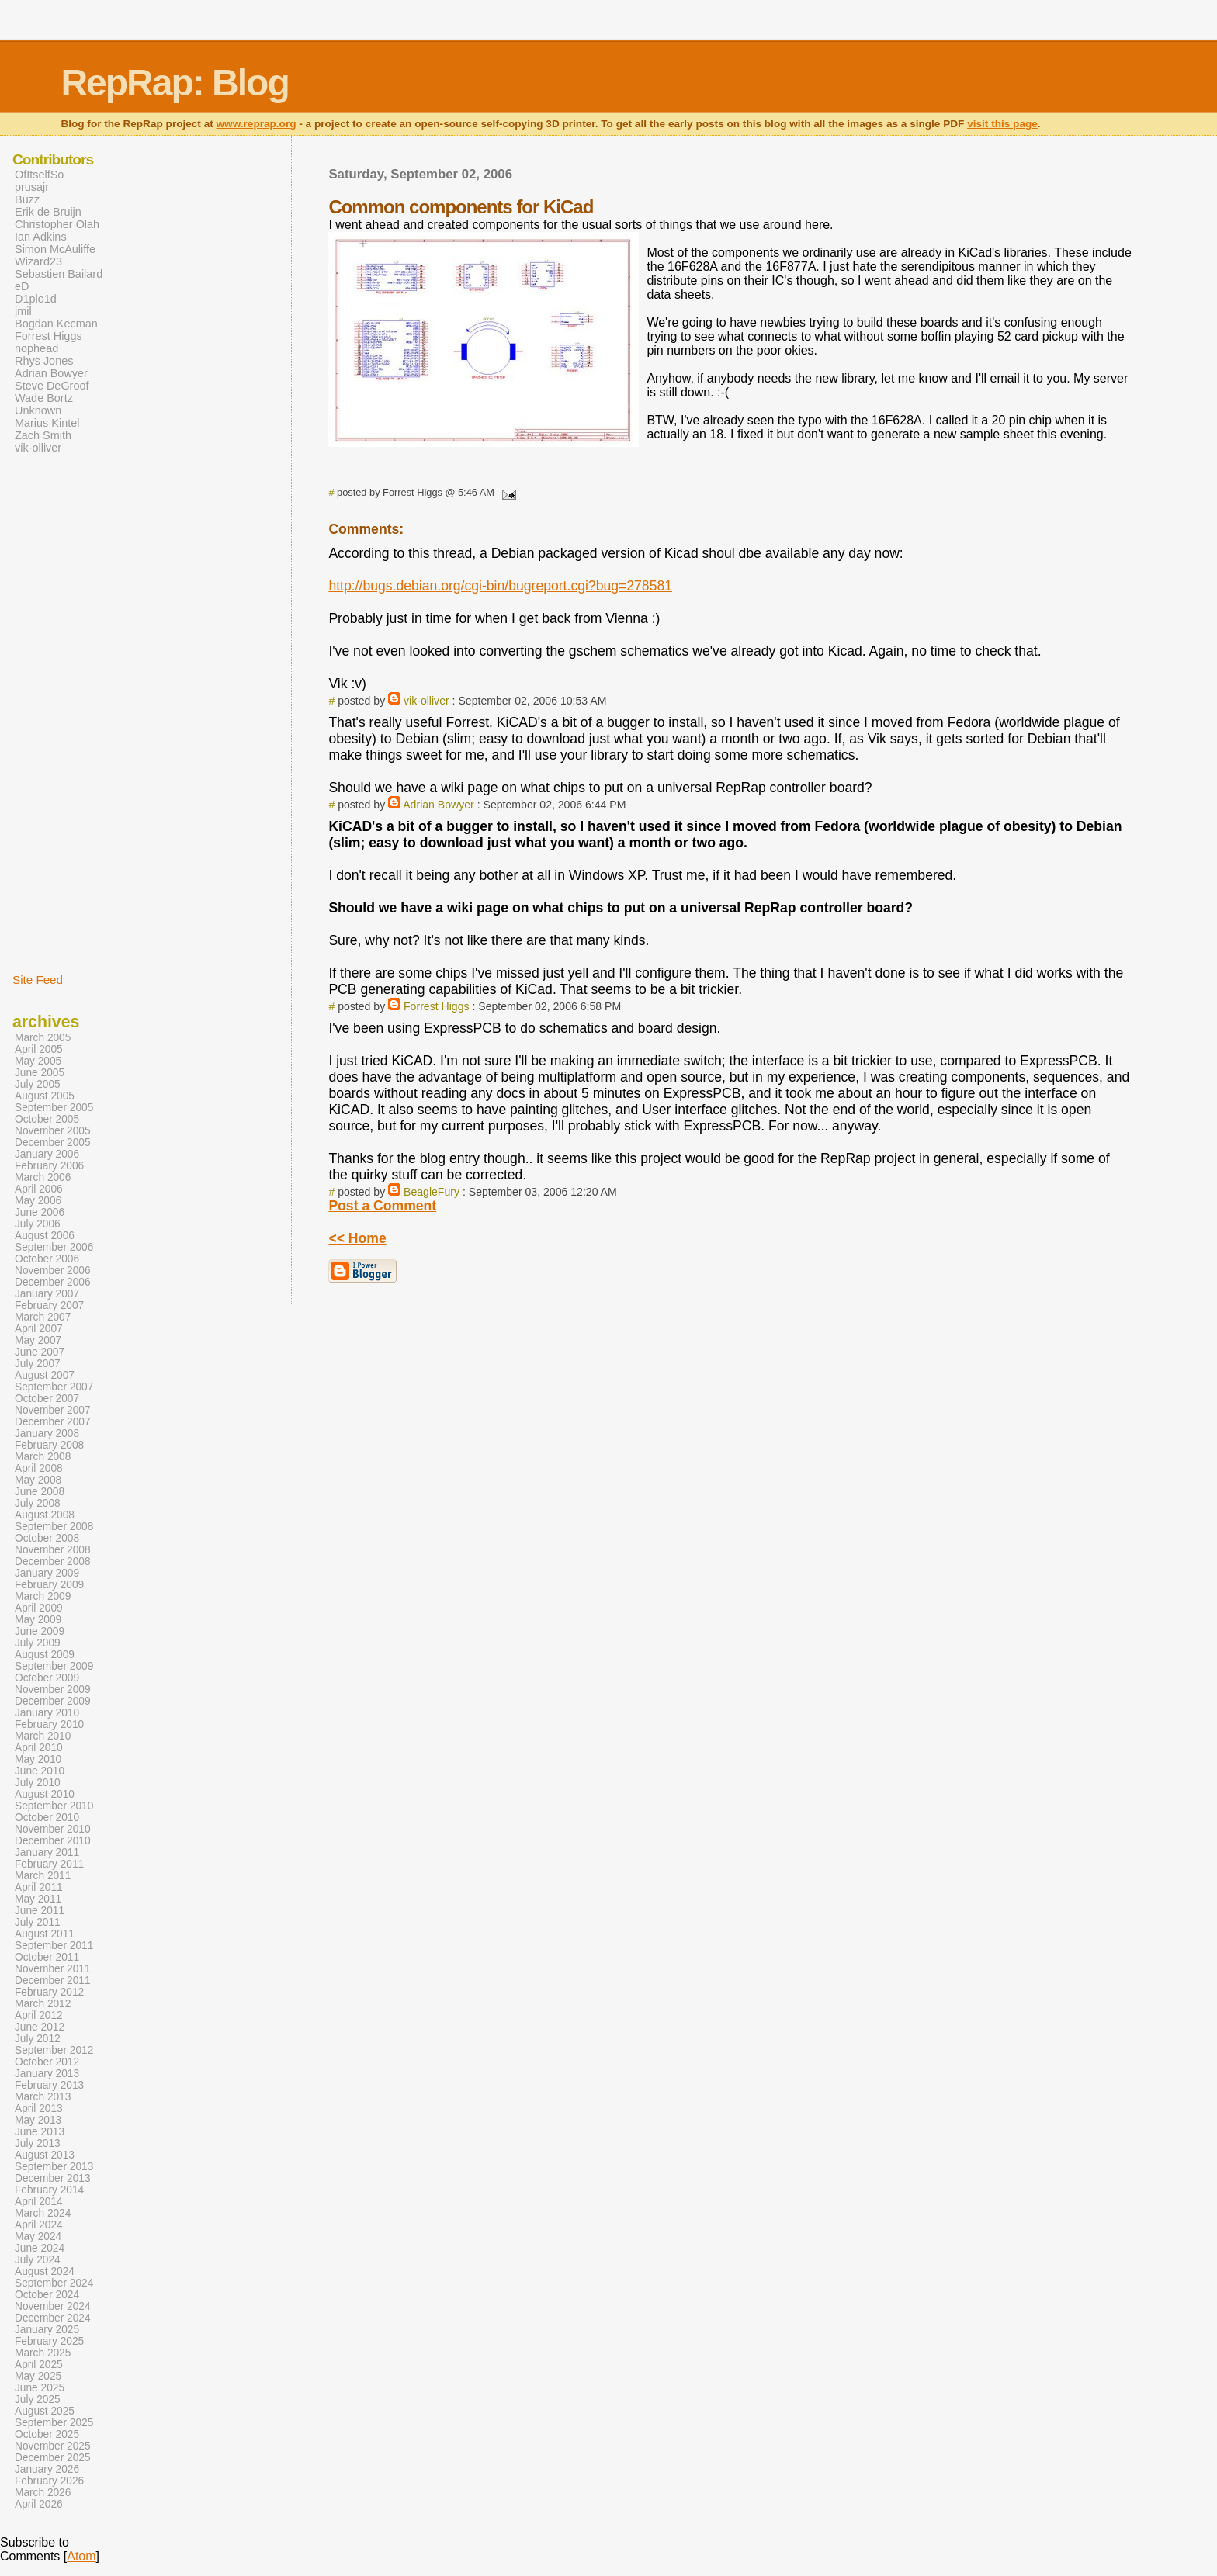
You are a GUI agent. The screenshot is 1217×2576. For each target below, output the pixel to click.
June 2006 (39, 1212)
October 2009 (47, 1678)
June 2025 (39, 2388)
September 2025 (54, 2423)
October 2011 (47, 1957)
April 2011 (39, 1887)
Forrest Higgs (437, 1006)
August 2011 (45, 1934)
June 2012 (39, 2027)
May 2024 (38, 2236)
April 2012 (39, 2015)
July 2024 (38, 2260)
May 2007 (38, 1340)
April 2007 (39, 1329)
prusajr (32, 187)
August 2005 (45, 1096)
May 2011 (38, 1899)
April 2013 (39, 2108)
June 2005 (39, 1073)
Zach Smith (43, 435)
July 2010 (38, 1782)
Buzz (27, 199)
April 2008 (39, 1468)
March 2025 (43, 2353)
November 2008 (53, 1550)
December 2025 (53, 2457)
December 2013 (53, 2178)
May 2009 (38, 1620)
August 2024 (45, 2271)
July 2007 (38, 1363)
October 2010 (47, 1817)
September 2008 (54, 1526)
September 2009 (54, 1666)
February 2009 (49, 1585)
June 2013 (39, 2132)
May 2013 (38, 2120)
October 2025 (47, 2434)
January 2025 (47, 2329)
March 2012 (43, 2004)
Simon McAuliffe (55, 249)
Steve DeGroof (52, 385)
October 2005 (47, 1119)
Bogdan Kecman (56, 323)
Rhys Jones (44, 361)
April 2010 (39, 1748)
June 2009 (39, 1631)
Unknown (38, 410)
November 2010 (53, 1829)
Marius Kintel (47, 423)
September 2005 (54, 1107)
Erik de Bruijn (48, 212)
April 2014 (39, 2201)
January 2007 (47, 1294)
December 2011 (53, 1980)
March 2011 (43, 1876)
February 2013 (49, 2085)
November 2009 (53, 1689)
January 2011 (47, 1852)
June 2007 (39, 1352)
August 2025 (45, 2411)
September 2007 (54, 1387)
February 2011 (49, 1864)
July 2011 (38, 1922)
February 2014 (49, 2190)
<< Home (357, 1238)
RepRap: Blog (174, 82)
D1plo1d (36, 299)
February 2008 (49, 1445)
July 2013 (38, 2143)
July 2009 (38, 1643)
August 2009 (45, 1654)
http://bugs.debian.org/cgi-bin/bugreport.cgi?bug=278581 (500, 586)
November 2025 (53, 2446)
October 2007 (47, 1398)
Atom (81, 2556)
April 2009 (39, 1608)
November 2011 (53, 1969)
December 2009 (53, 1701)
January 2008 (47, 1433)
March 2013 (43, 2097)
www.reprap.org (256, 124)
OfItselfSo (39, 174)
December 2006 (53, 1282)
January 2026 (47, 2469)
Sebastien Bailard (58, 274)
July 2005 (38, 1084)
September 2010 (54, 1806)
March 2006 (43, 1177)
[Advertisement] (59, 712)
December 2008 (53, 1561)
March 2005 (43, 1038)
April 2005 (39, 1049)
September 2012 (54, 2050)
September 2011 (54, 1945)
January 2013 (47, 2073)
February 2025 (49, 2341)
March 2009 (43, 1596)
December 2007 (53, 1422)
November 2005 (53, 1131)
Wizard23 (38, 261)
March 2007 (43, 1317)
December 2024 (53, 2318)
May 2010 (38, 1759)
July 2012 (38, 2039)
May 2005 (38, 1061)
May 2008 (38, 1480)
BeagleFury (431, 1192)
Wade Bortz (44, 398)
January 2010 (47, 1713)
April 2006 (39, 1189)
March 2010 (43, 1736)
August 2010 (45, 1794)
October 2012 (47, 2062)
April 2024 (39, 2225)
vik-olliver (426, 700)
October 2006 (47, 1259)
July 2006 (38, 1224)
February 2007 (49, 1305)
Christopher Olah (57, 224)
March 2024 (43, 2213)
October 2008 (47, 1538)
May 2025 (38, 2376)
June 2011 (39, 1910)
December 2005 (53, 1142)
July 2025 (38, 2399)
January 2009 (47, 1573)
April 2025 (39, 2364)
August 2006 (45, 1235)
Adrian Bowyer (438, 804)
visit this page (1002, 124)
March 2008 (43, 1457)
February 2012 (49, 1992)
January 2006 (47, 1154)
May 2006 (38, 1201)
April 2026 (39, 2504)
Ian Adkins (41, 236)
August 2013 (45, 2155)
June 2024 (39, 2248)
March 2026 (43, 2492)
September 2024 (54, 2283)
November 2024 (53, 2306)
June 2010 (39, 1771)
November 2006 (53, 1270)
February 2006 (49, 1166)
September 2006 (54, 1247)
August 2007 (45, 1375)
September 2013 (54, 2167)
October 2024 (47, 2295)
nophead (36, 348)
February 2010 (49, 1724)
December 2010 (53, 1841)
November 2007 (53, 1410)
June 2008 (39, 1491)
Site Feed (37, 979)
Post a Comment (382, 1206)
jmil (23, 311)
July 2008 (38, 1503)
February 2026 (49, 2481)
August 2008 (45, 1515)
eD (22, 286)
